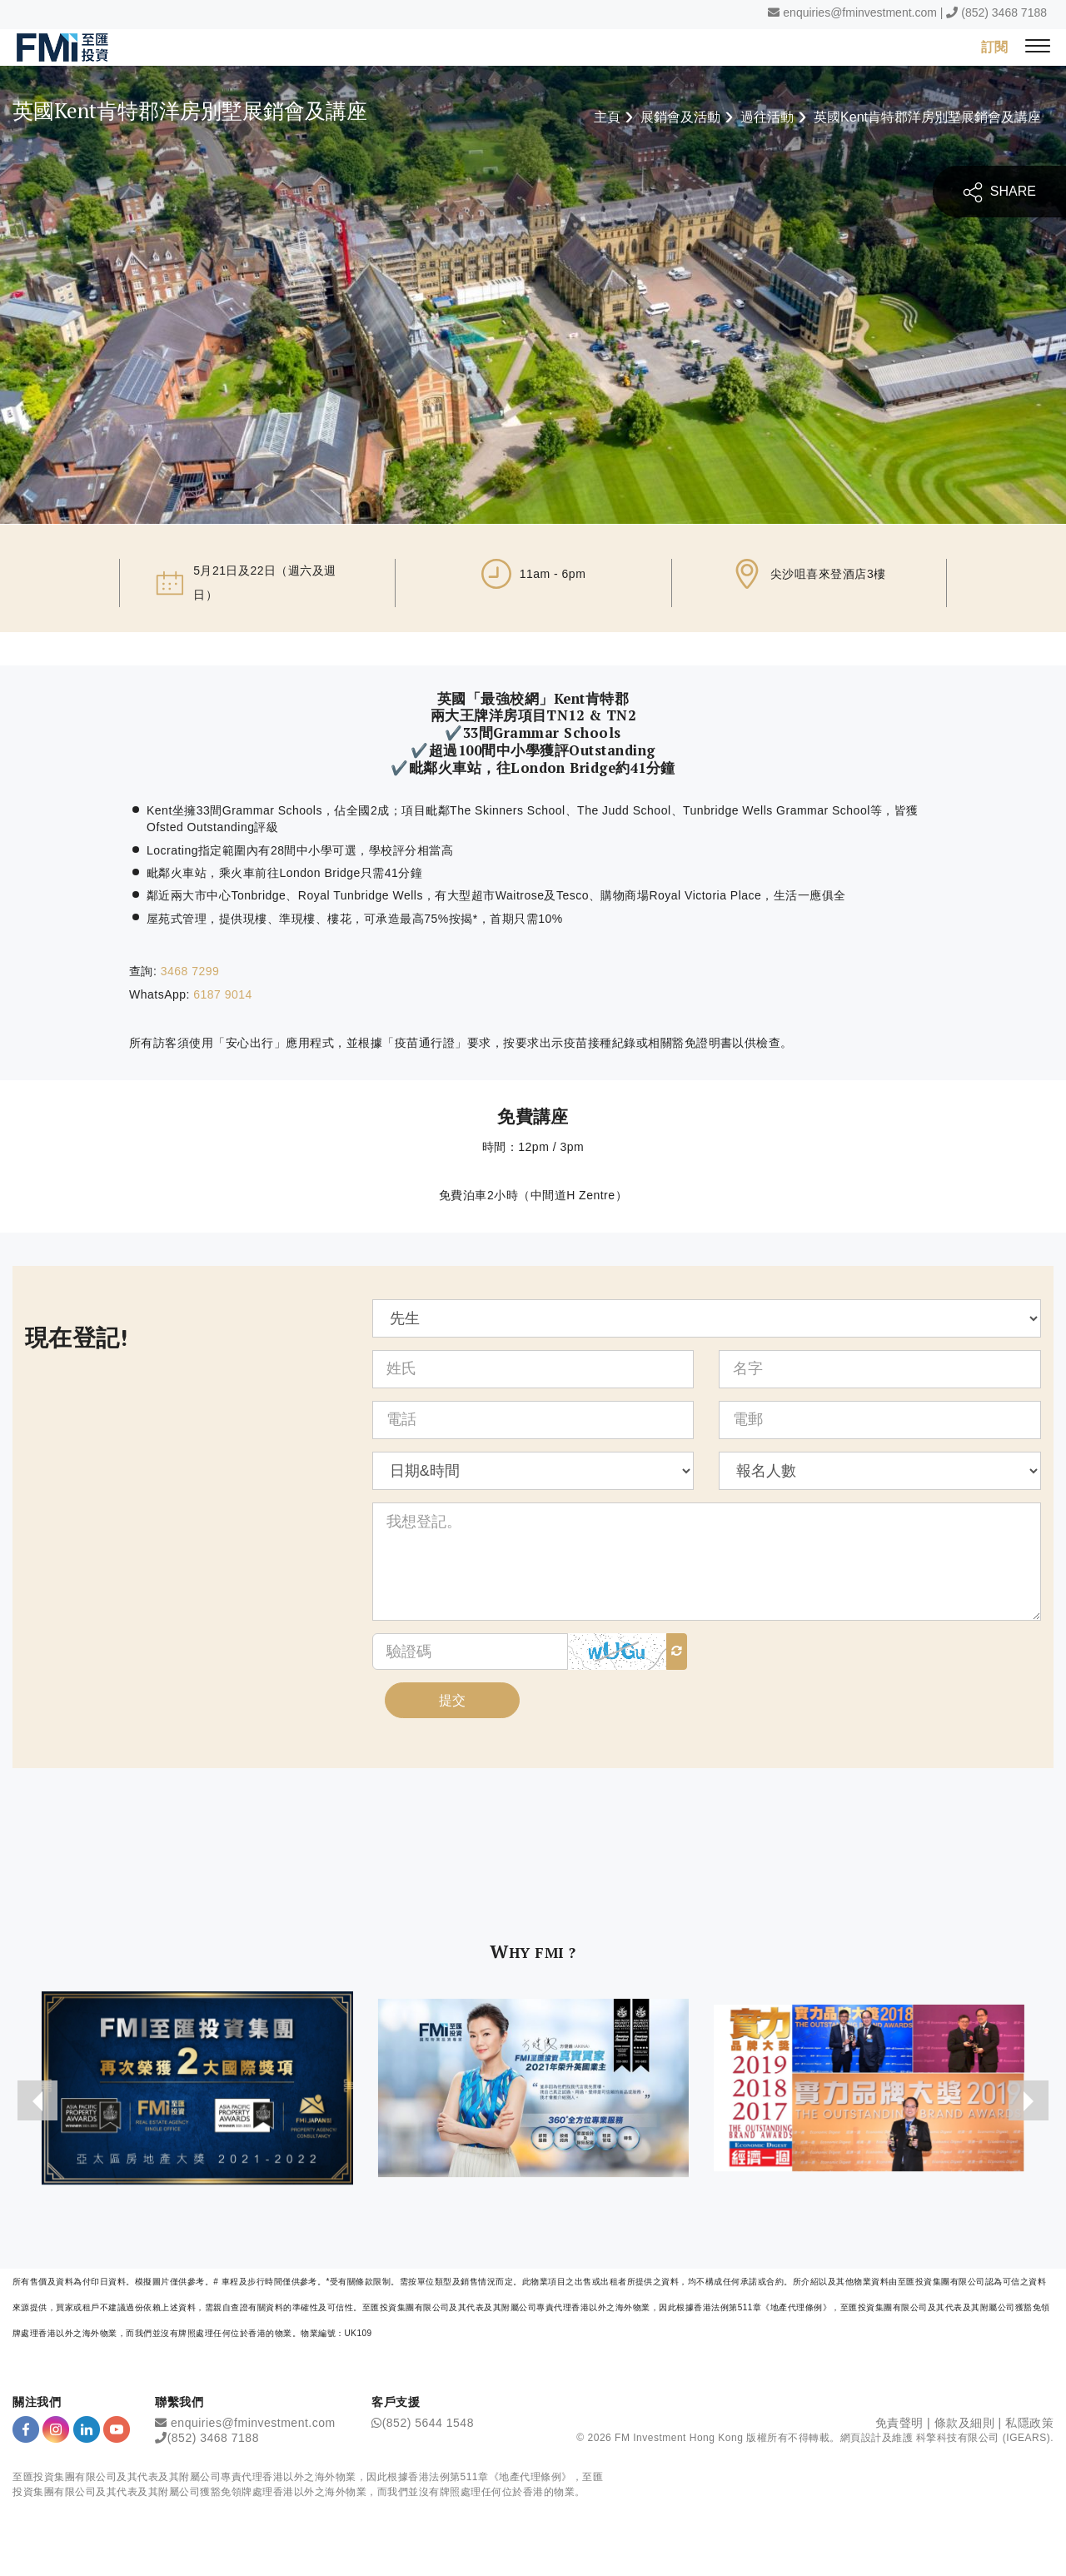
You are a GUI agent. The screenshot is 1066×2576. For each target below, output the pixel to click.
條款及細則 (964, 2424)
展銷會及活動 (680, 117)
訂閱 (994, 46)
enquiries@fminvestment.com (860, 12)
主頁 (607, 117)
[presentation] (37, 2102)
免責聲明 (899, 2424)
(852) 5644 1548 (428, 2424)
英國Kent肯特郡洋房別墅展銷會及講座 (927, 117)
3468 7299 (190, 971)
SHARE (999, 192)
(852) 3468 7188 (1004, 12)
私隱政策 (1029, 2424)
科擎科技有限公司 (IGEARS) (983, 2438)
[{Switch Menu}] (1038, 47)
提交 (452, 1701)
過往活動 (767, 117)
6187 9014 (222, 995)
